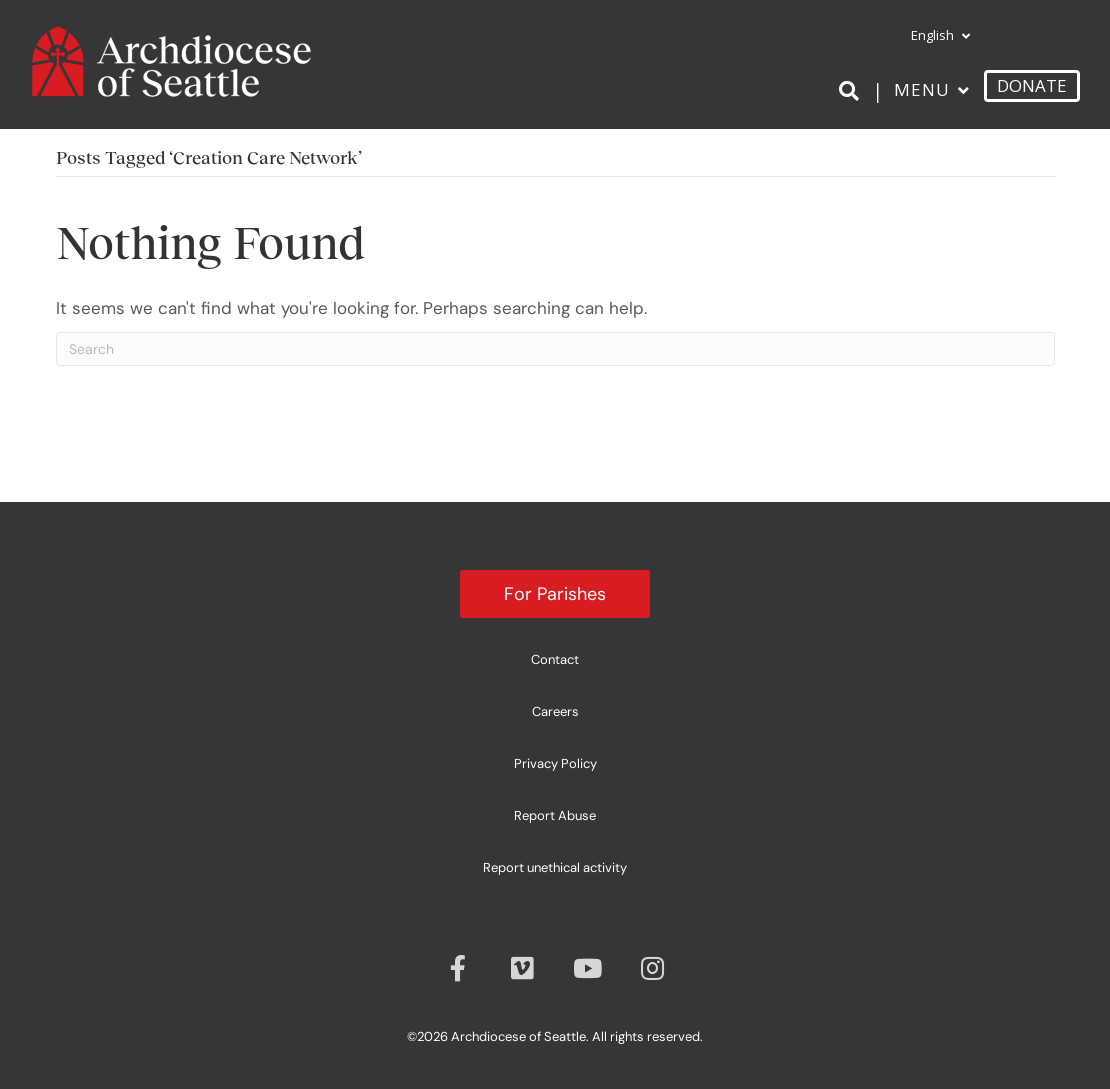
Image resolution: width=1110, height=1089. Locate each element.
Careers (555, 711)
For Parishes (555, 594)
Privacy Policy (555, 763)
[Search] (852, 91)
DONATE (1032, 85)
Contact (555, 659)
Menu (922, 89)
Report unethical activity (555, 867)
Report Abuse (555, 815)
